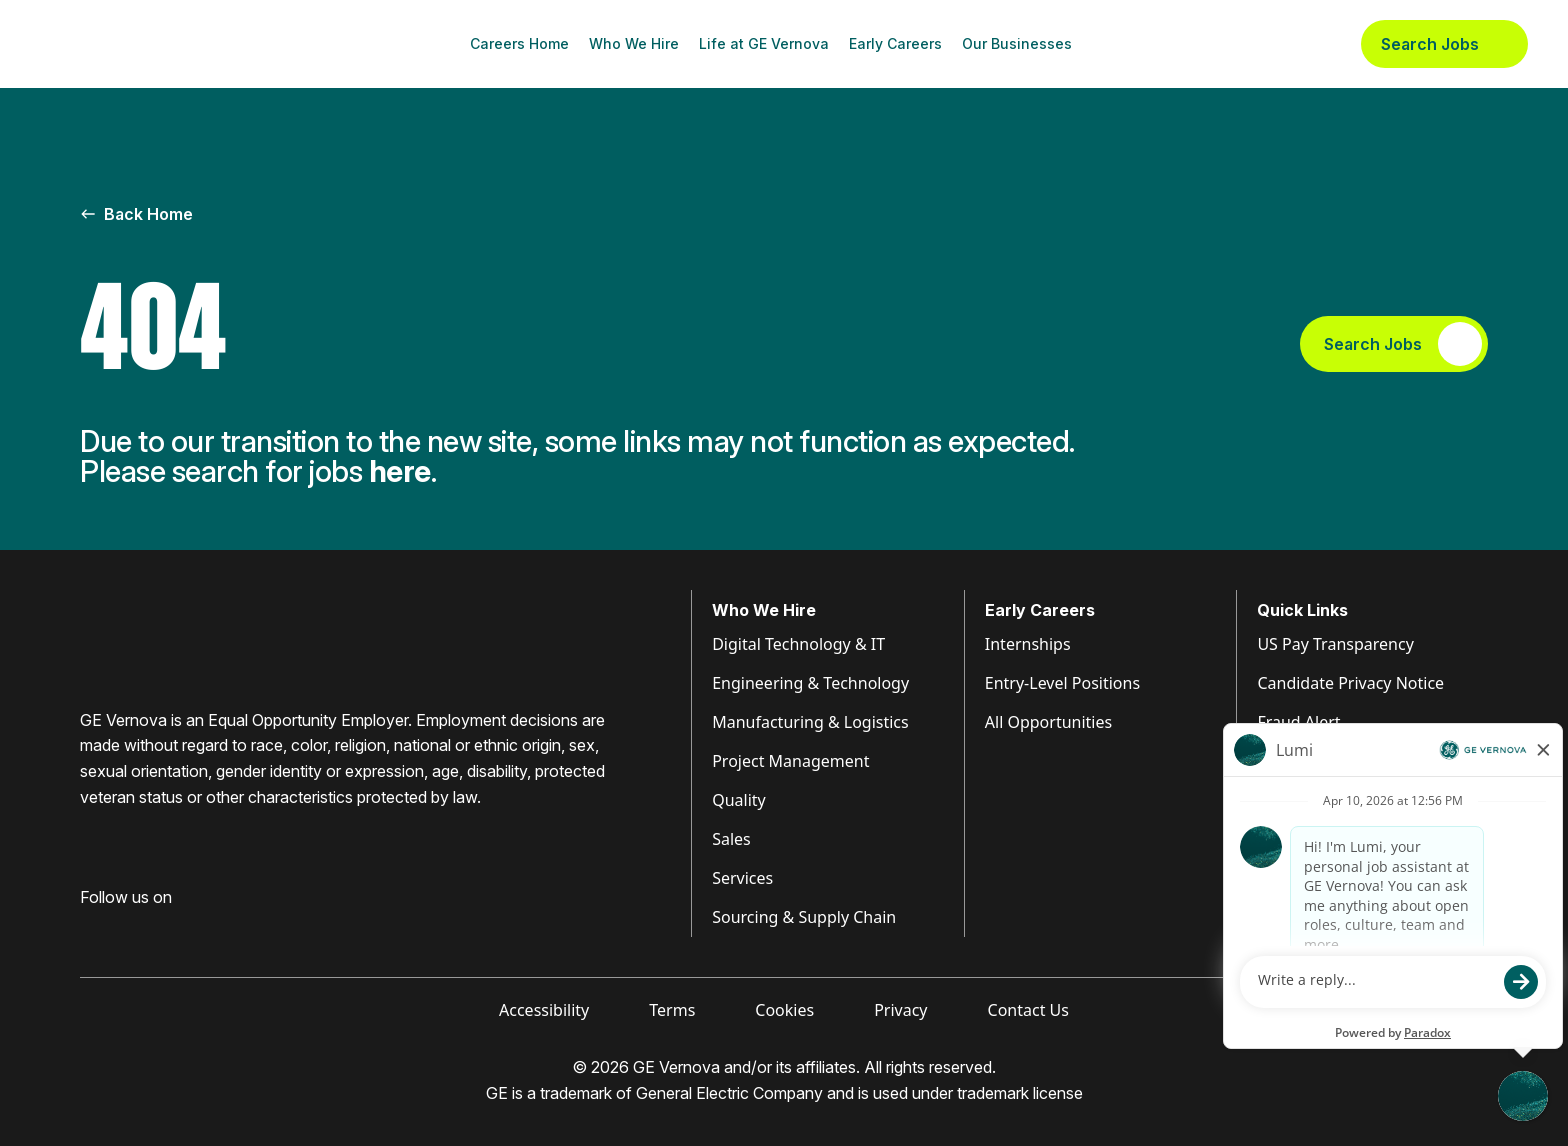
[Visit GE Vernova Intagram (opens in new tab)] (160, 929)
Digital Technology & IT (798, 644)
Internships (1028, 644)
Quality (739, 800)
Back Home (136, 214)
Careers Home (519, 43)
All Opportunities (1048, 722)
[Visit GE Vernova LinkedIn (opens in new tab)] (124, 929)
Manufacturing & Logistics (810, 722)
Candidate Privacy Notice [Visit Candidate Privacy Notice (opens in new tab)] (1350, 683)
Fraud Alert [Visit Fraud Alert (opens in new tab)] (1298, 722)
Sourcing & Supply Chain (804, 917)
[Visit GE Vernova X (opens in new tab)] (239, 929)
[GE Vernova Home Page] (136, 44)
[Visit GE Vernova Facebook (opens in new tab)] (88, 929)
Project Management (790, 761)
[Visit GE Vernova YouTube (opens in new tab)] (199, 929)
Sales (731, 839)
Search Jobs (1444, 44)
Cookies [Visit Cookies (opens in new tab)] (784, 1010)
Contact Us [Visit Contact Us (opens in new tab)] (1028, 1010)
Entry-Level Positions (1062, 683)
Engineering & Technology (810, 683)
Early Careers (895, 43)
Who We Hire (634, 43)
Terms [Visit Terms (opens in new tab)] (672, 1010)
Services (742, 878)
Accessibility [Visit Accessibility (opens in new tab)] (544, 1010)
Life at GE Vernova (764, 43)
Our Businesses (1017, 43)
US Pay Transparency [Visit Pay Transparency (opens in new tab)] (1335, 644)
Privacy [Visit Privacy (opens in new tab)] (900, 1010)
